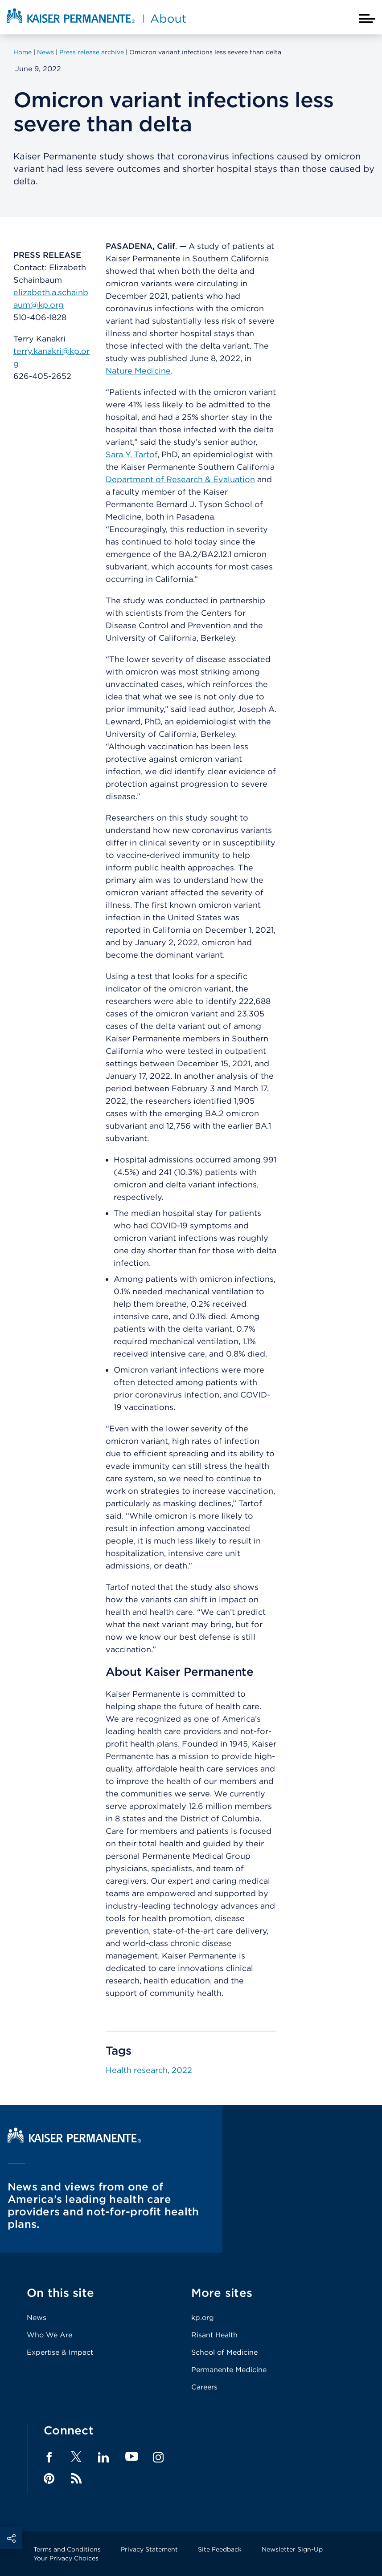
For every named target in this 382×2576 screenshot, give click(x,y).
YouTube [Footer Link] (131, 2456)
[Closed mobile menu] (367, 18)
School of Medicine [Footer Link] (224, 2352)
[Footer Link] (76, 2459)
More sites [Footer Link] (222, 2293)
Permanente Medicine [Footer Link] (229, 2369)
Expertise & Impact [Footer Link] (60, 2352)
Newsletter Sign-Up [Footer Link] (292, 2549)
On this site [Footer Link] (60, 2293)
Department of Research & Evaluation (180, 479)
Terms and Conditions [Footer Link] (67, 2549)
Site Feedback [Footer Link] (220, 2549)
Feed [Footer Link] (76, 2478)
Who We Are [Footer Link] (49, 2335)
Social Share (11, 2538)
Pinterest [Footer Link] (49, 2478)
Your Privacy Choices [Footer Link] (66, 2558)
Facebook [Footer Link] (49, 2457)
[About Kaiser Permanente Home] (96, 23)
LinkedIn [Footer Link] (103, 2457)
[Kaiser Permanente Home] (74, 2140)
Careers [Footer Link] (204, 2387)
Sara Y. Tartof (131, 454)
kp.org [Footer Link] (202, 2317)
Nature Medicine (138, 370)
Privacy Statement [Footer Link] (149, 2549)
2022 (182, 2070)
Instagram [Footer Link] (158, 2457)
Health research (137, 2070)
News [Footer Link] (36, 2317)
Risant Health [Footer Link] (214, 2335)
